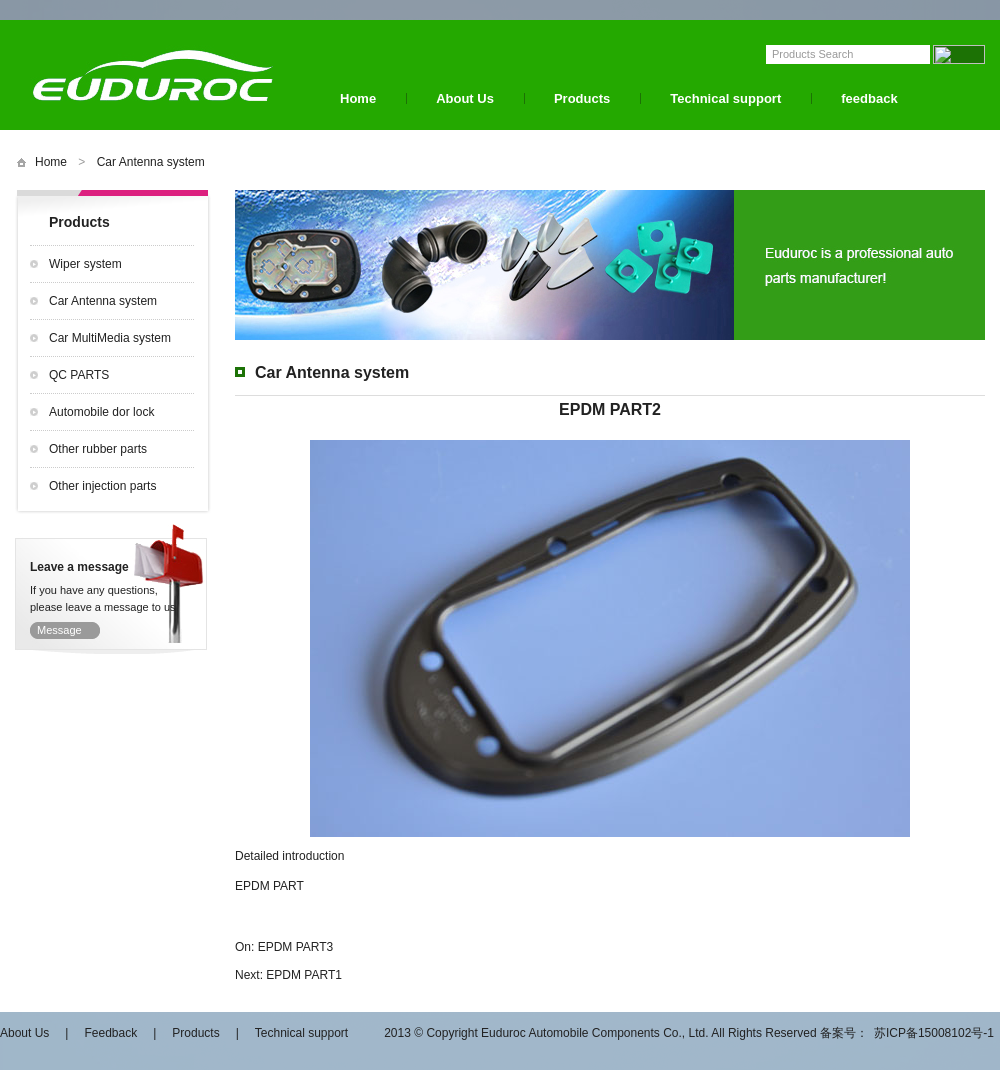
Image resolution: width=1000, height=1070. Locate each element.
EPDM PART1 (304, 975)
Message (59, 630)
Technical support (725, 98)
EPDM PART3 (296, 947)
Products (582, 98)
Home (358, 98)
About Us (465, 98)
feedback (869, 98)
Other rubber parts (98, 449)
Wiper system (85, 264)
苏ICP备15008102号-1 (934, 1033)
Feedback (110, 1033)
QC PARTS (79, 375)
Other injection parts (102, 486)
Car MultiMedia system (110, 338)
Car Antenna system (151, 162)
